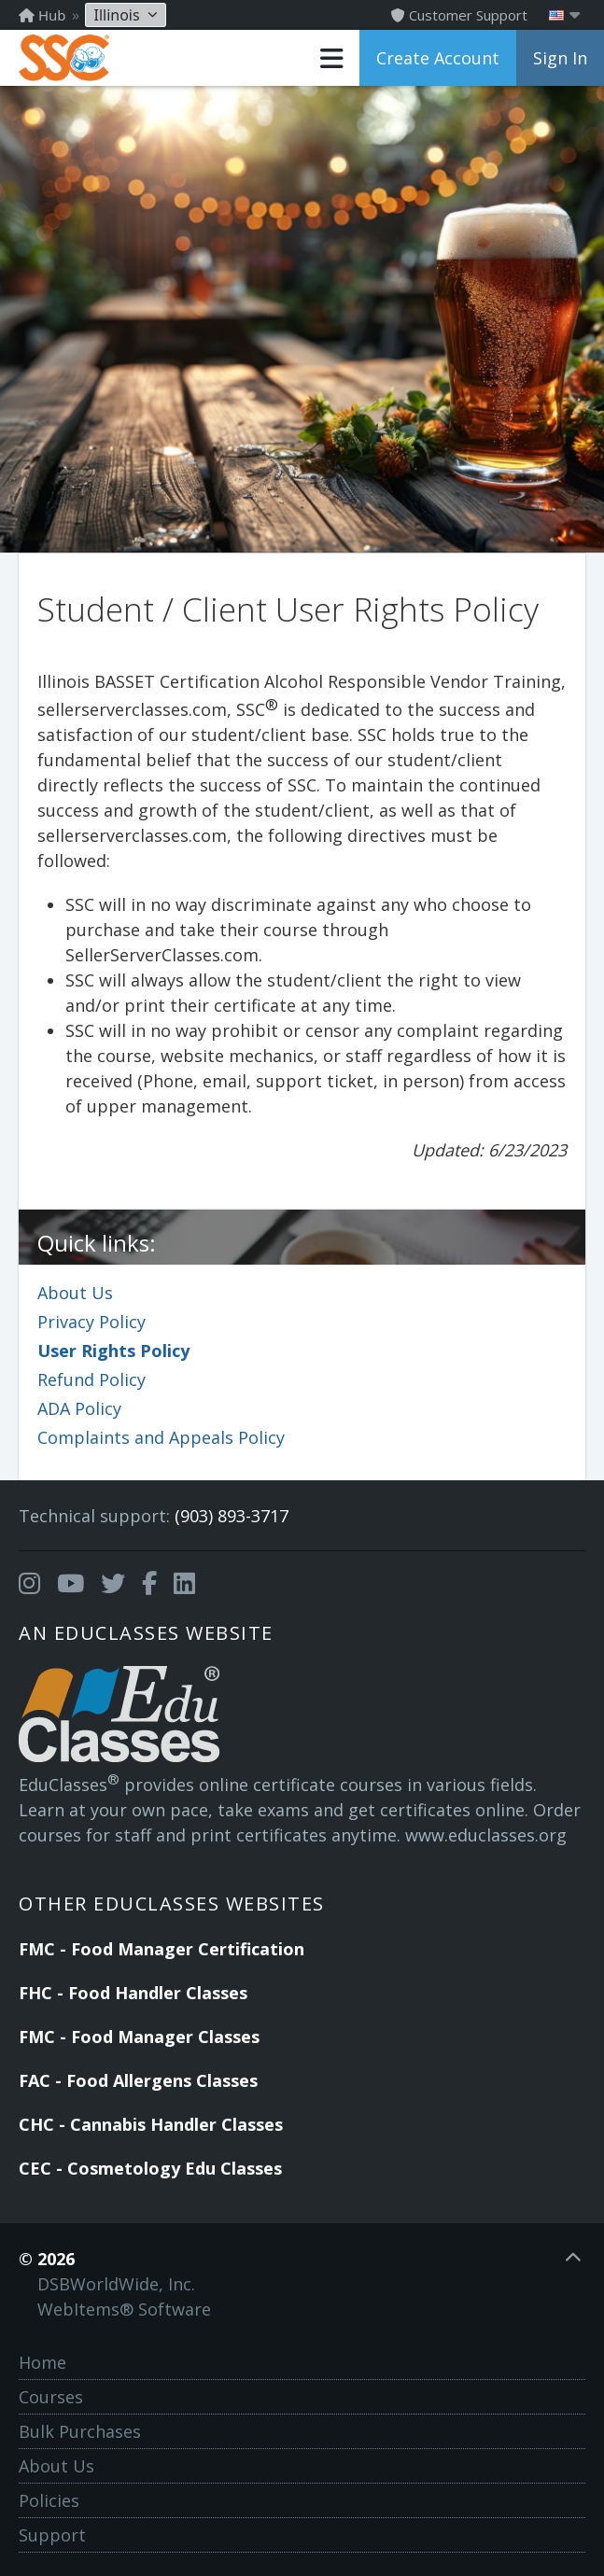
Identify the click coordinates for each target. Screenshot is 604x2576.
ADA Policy (79, 1408)
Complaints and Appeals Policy (161, 1437)
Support (52, 2535)
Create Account (437, 58)
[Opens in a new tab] (29, 1584)
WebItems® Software (124, 2309)
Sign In (560, 58)
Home (42, 2362)
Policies (49, 2500)
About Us (75, 1292)
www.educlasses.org (486, 1835)
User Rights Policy (113, 1350)
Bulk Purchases (80, 2431)
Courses (51, 2397)
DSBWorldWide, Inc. (116, 2284)
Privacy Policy (91, 1321)
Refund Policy (91, 1379)
